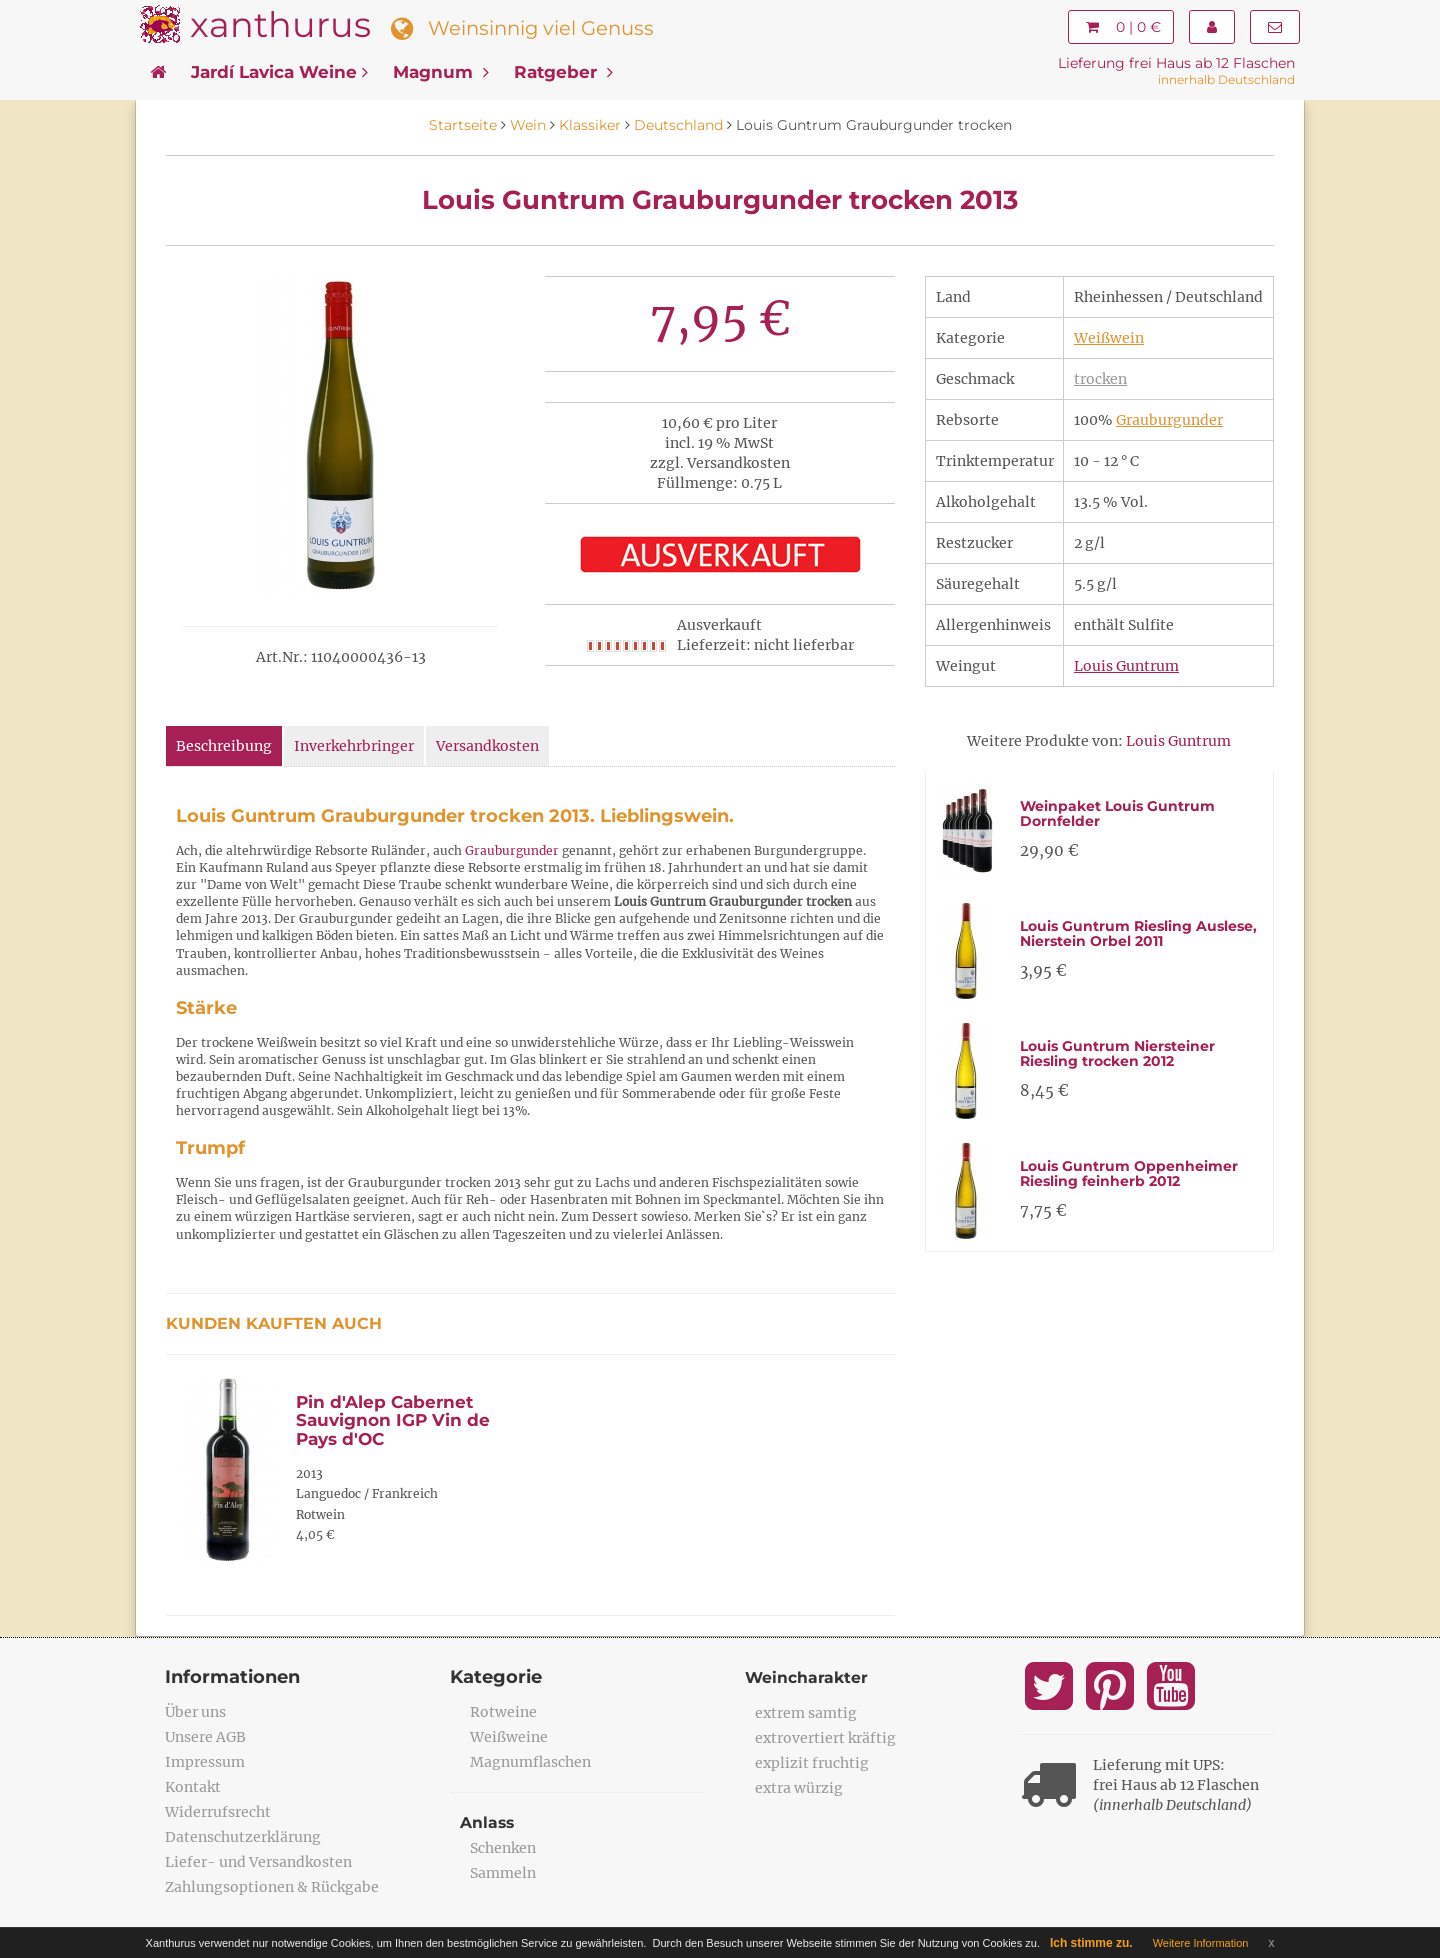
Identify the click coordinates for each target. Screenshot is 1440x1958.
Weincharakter (807, 1677)
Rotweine (503, 1712)
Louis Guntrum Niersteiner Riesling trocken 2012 (1117, 1053)
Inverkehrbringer (354, 746)
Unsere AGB (205, 1737)
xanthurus (280, 24)
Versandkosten (487, 746)
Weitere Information (1201, 1943)
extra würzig (799, 1788)
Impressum (205, 1762)
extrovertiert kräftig (825, 1738)
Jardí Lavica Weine (279, 72)
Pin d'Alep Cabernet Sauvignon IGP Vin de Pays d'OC (393, 1420)
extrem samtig (806, 1713)
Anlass (488, 1822)
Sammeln (503, 1873)
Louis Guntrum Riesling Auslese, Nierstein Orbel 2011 (1138, 933)
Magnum (441, 72)
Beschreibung (224, 746)
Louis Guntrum (1126, 666)
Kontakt (193, 1787)
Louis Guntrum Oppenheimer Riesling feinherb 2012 (1129, 1173)
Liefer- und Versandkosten (258, 1862)
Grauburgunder (1169, 420)
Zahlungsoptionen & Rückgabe (272, 1887)
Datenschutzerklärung (243, 1837)
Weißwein (1109, 338)
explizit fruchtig (812, 1763)
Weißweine (509, 1737)
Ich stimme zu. (1091, 1943)
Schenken (503, 1848)
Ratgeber (563, 72)
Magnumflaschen (530, 1762)
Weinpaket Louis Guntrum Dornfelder (1117, 813)
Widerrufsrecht (218, 1812)
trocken (1100, 379)
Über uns (195, 1712)
